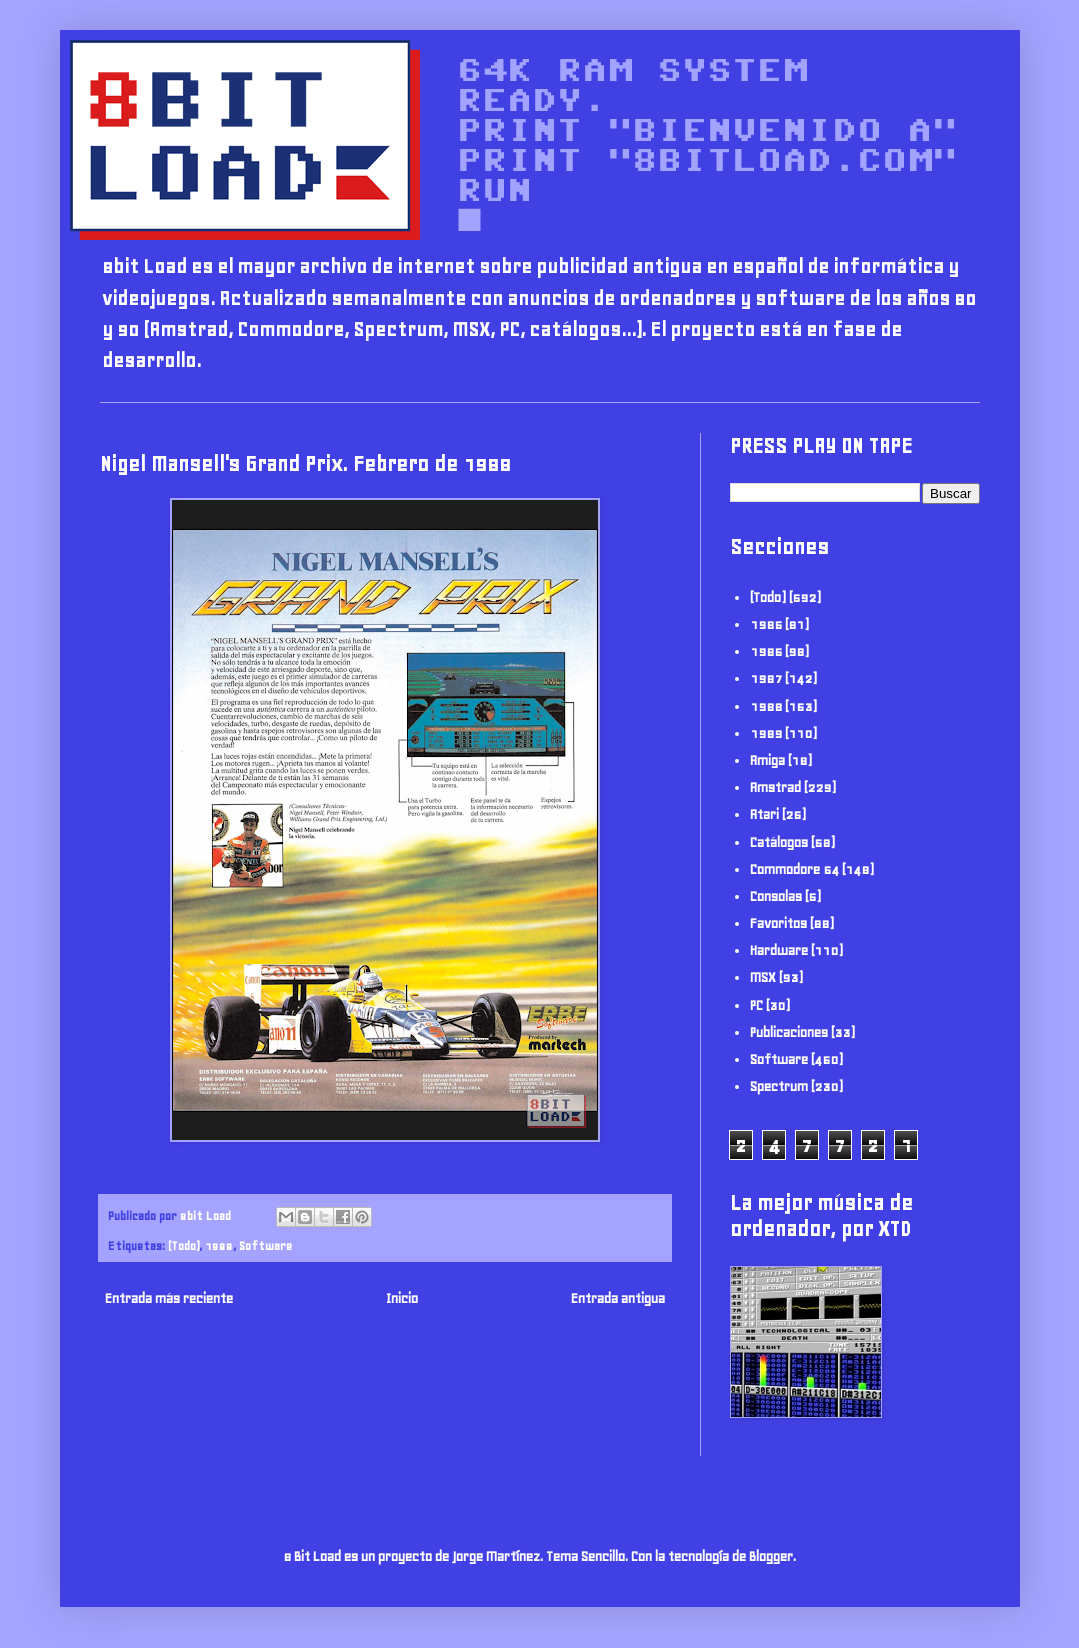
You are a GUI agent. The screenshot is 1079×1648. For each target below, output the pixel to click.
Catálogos (779, 842)
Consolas (776, 896)
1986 (766, 651)
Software (265, 1245)
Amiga (767, 760)
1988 (219, 1245)
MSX (763, 977)
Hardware (779, 950)
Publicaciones (789, 1032)
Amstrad (775, 787)
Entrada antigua (618, 1298)
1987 (766, 678)
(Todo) (183, 1245)
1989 (766, 733)
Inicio (402, 1298)
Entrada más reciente (169, 1298)
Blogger (771, 1556)
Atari (764, 814)
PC (756, 1005)
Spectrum (779, 1086)
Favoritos (778, 923)
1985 (766, 624)
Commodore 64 (794, 869)
